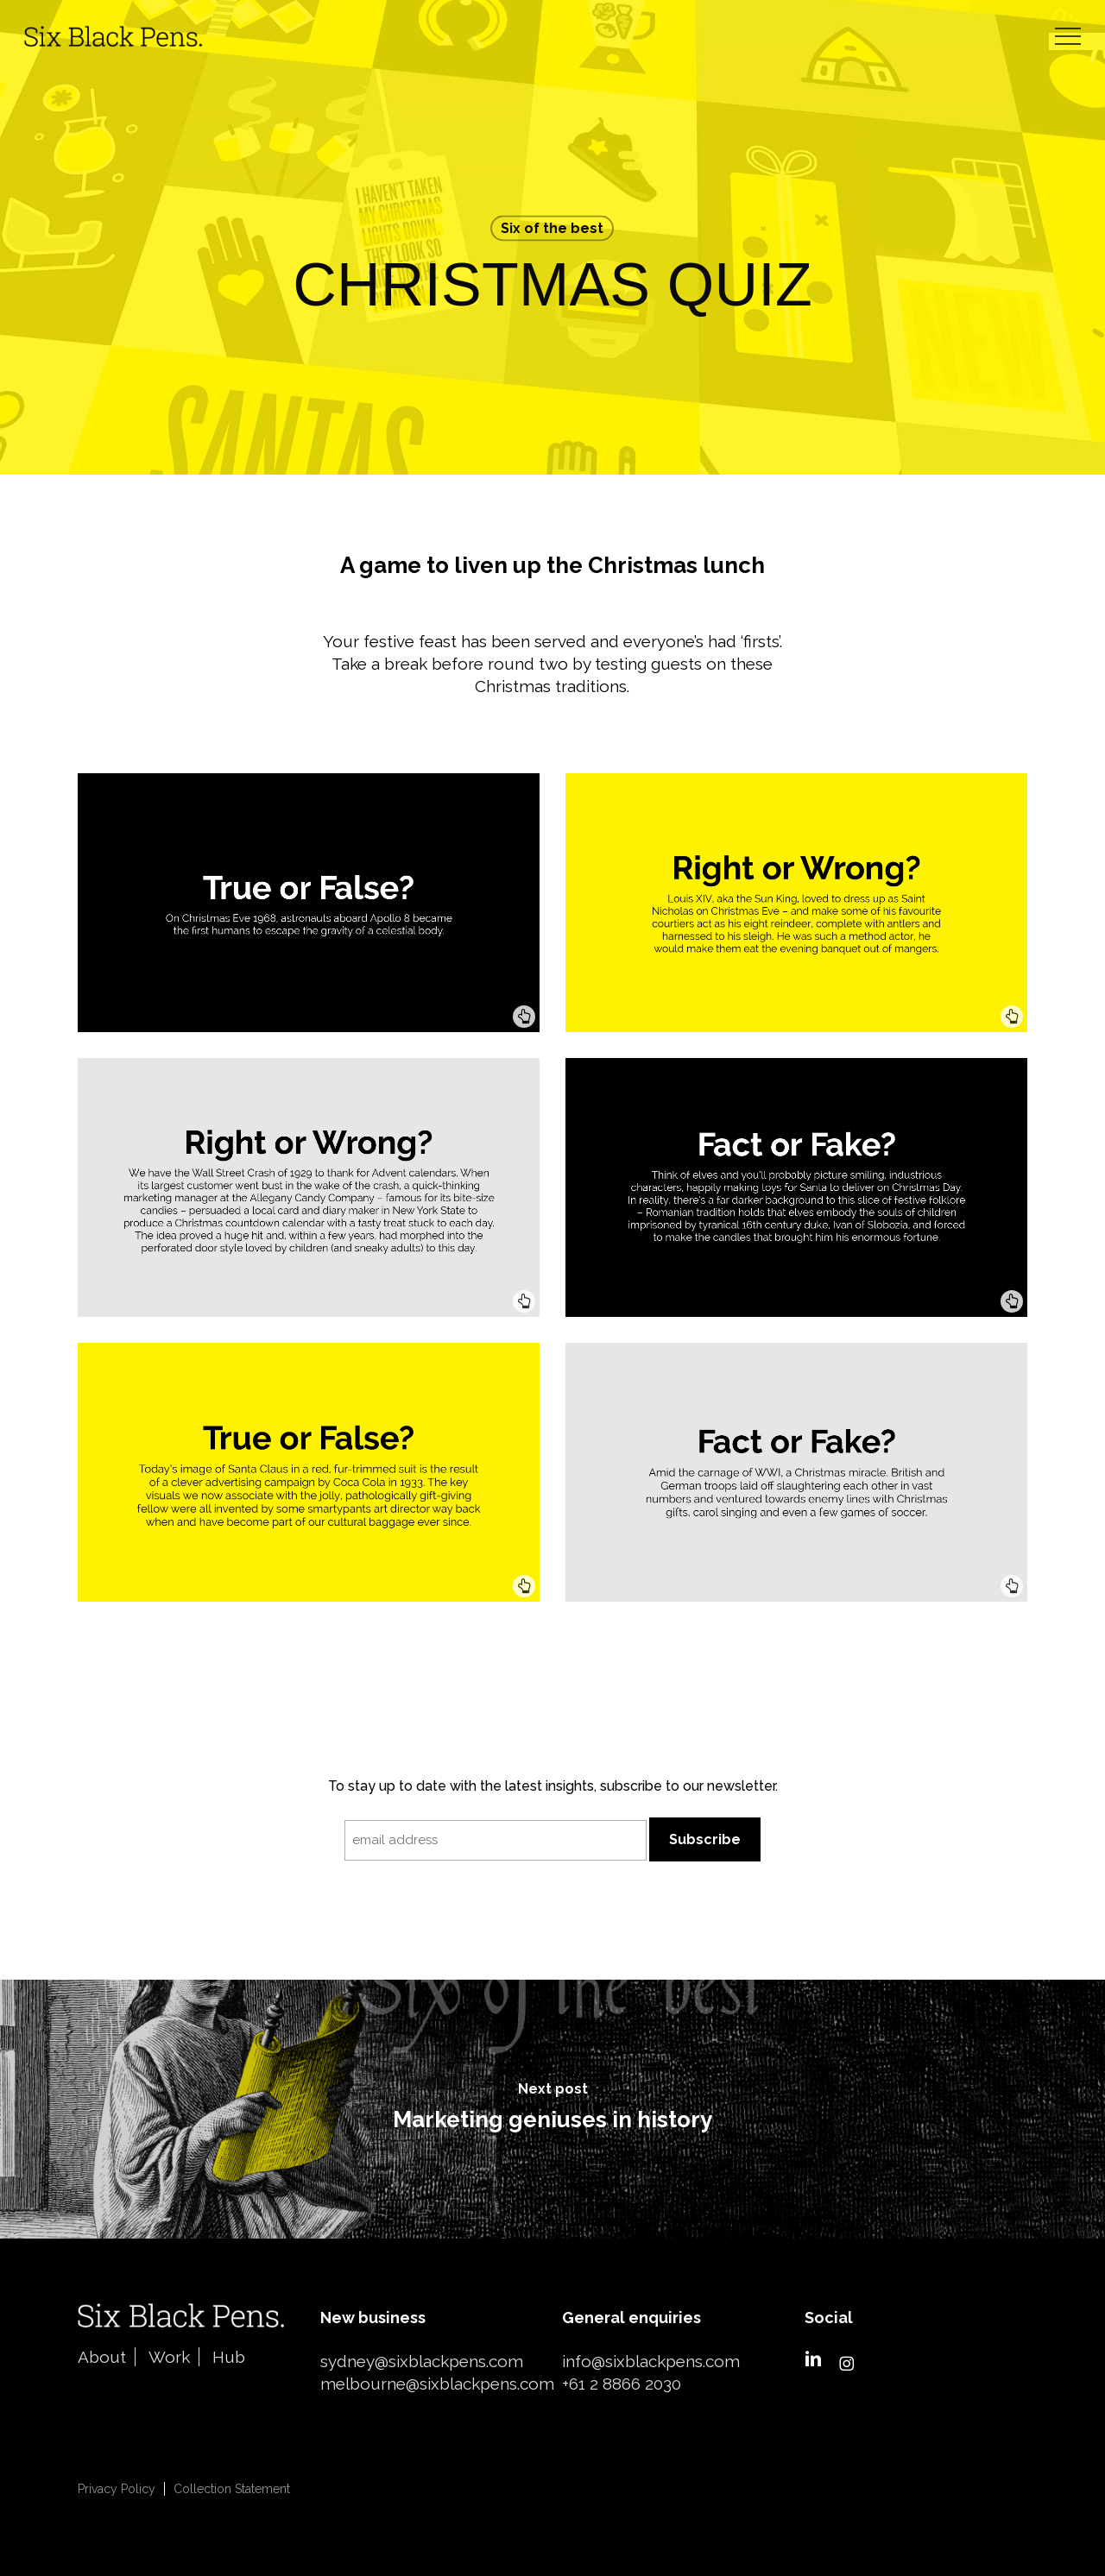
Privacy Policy (116, 2489)
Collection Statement (232, 2489)
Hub (228, 2356)
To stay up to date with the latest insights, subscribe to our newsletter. (553, 1786)
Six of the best (552, 228)
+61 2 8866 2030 (621, 2383)
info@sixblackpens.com (651, 2361)
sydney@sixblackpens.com (421, 2361)
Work (169, 2356)
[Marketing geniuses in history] (552, 2109)
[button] (1068, 37)
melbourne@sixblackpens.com (437, 2383)
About (102, 2356)
